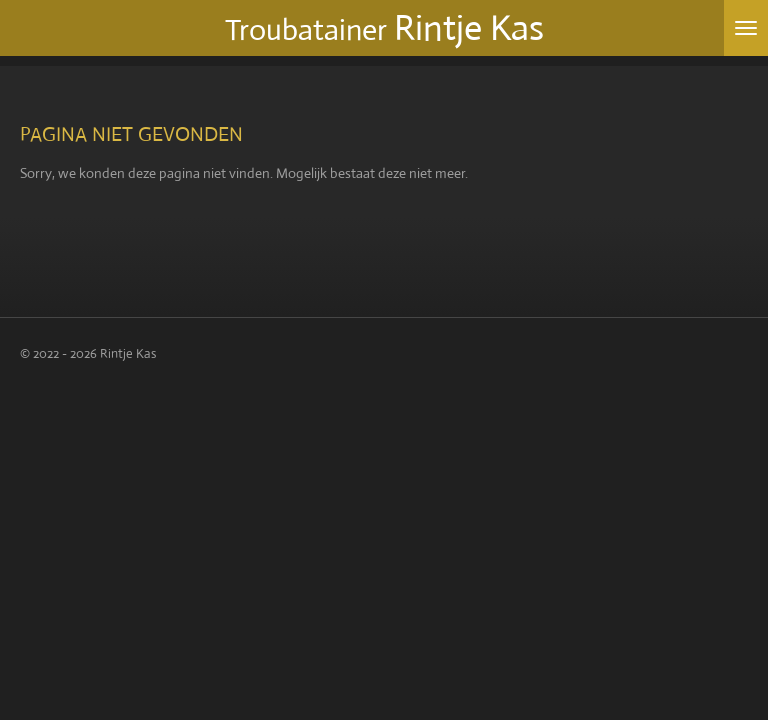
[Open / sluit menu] (746, 28)
